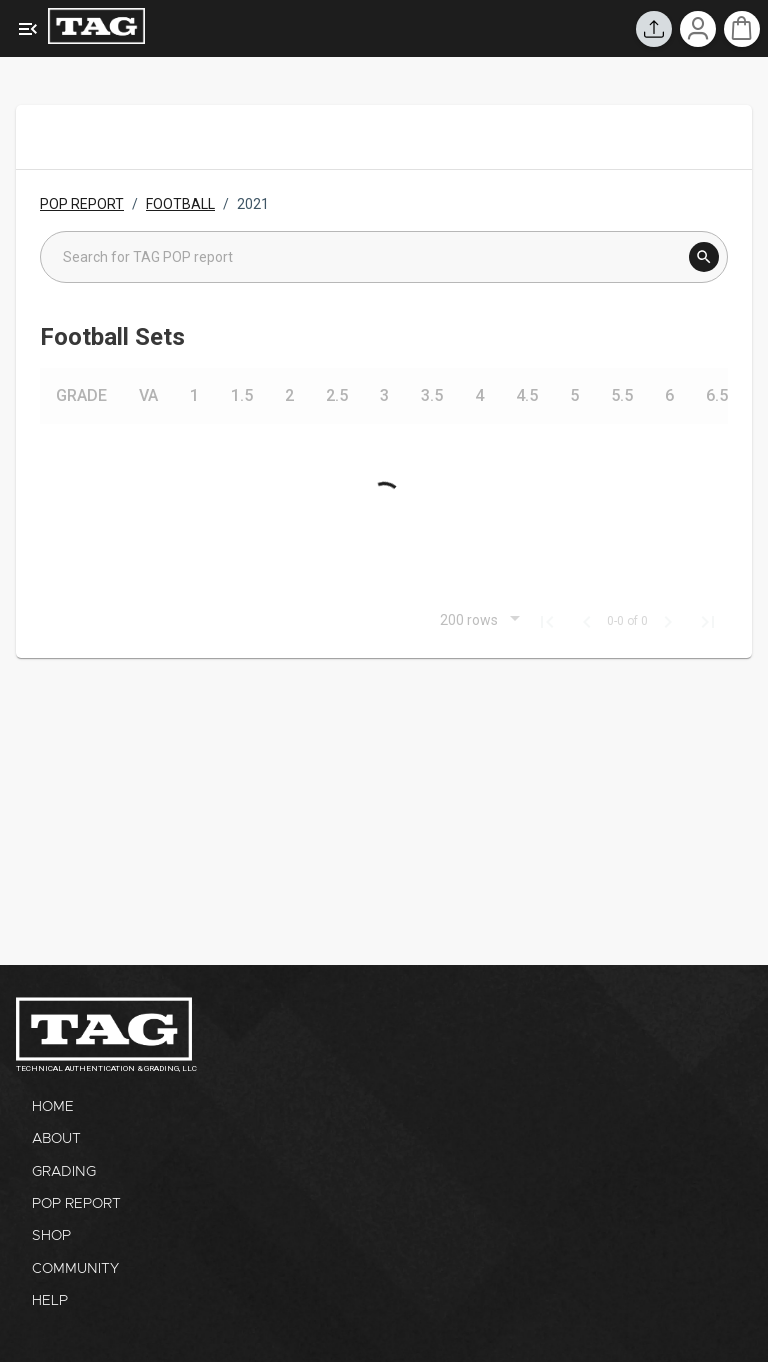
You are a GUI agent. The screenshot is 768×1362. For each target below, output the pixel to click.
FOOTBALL (180, 204)
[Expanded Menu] (28, 29)
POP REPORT (82, 204)
